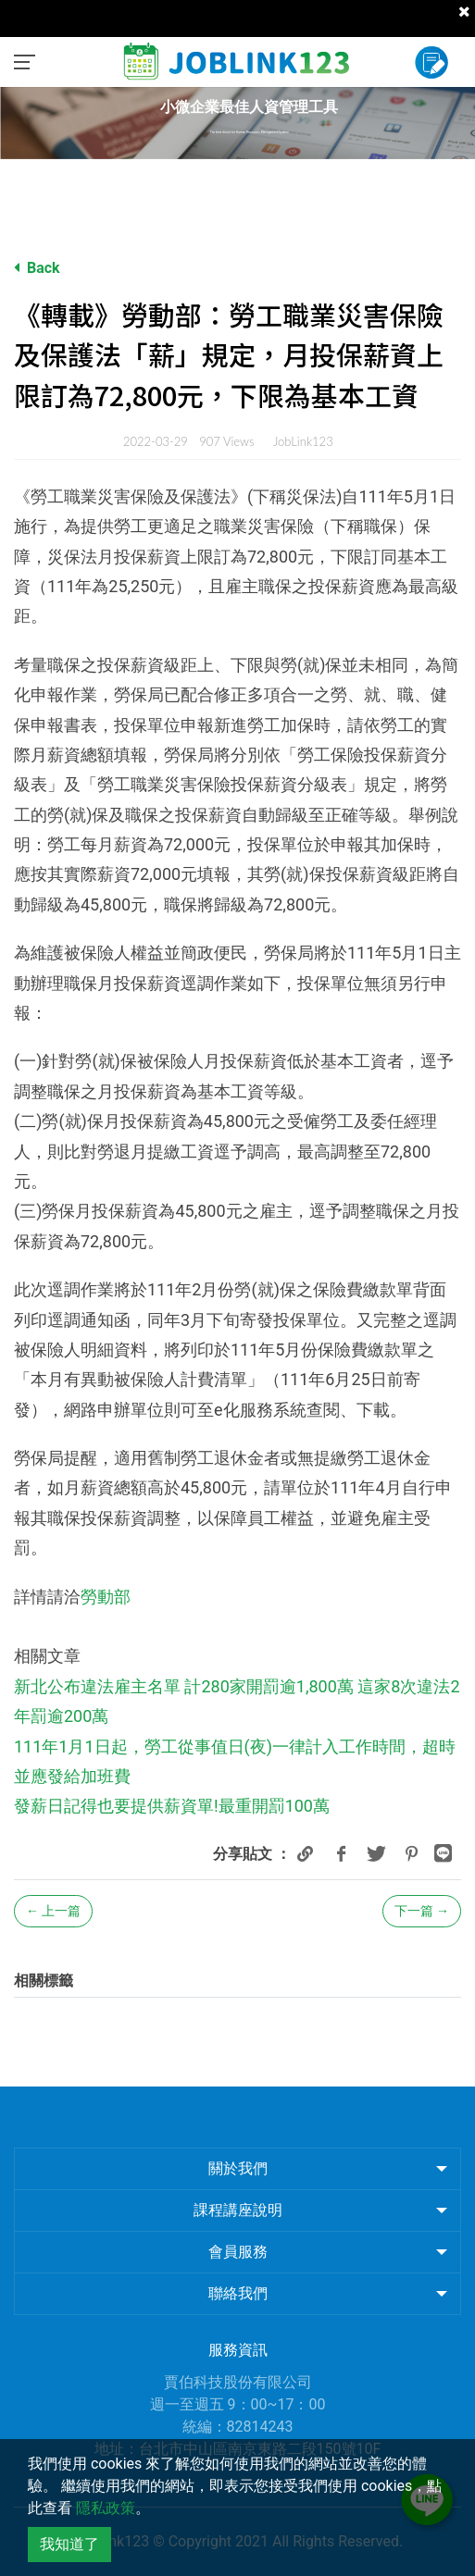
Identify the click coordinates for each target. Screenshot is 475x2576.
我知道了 (69, 2544)
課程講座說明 (238, 2210)
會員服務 (238, 2251)
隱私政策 (105, 2508)
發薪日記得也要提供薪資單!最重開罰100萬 (172, 1805)
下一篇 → (421, 1910)
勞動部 (106, 1596)
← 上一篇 (53, 1910)
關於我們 (238, 2168)
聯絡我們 (238, 2293)
